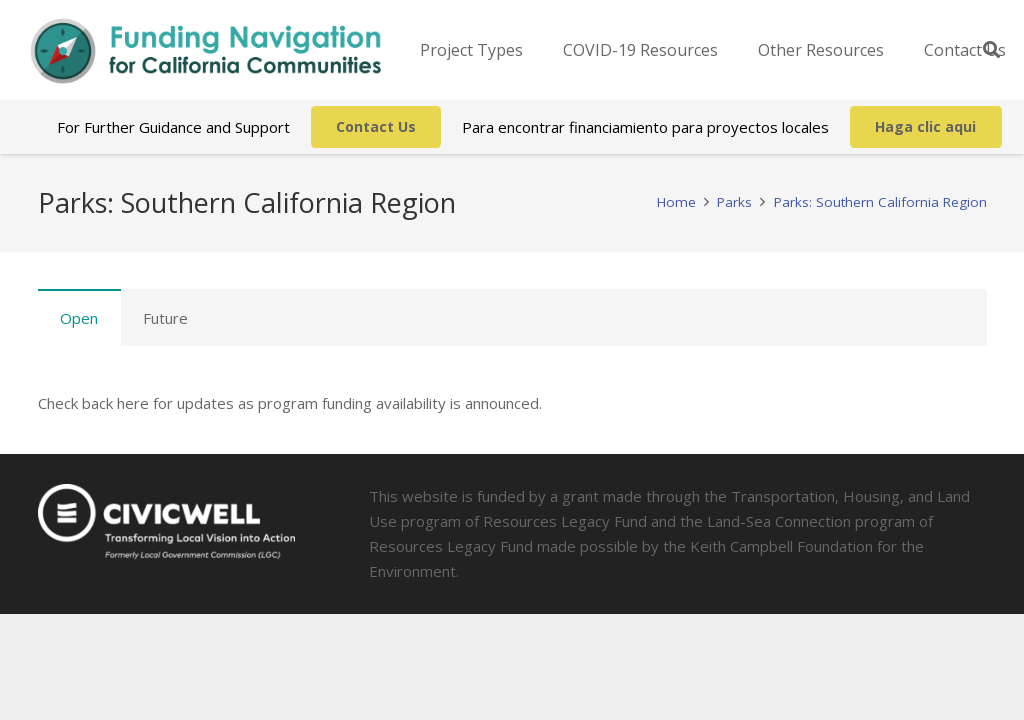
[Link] (206, 50)
